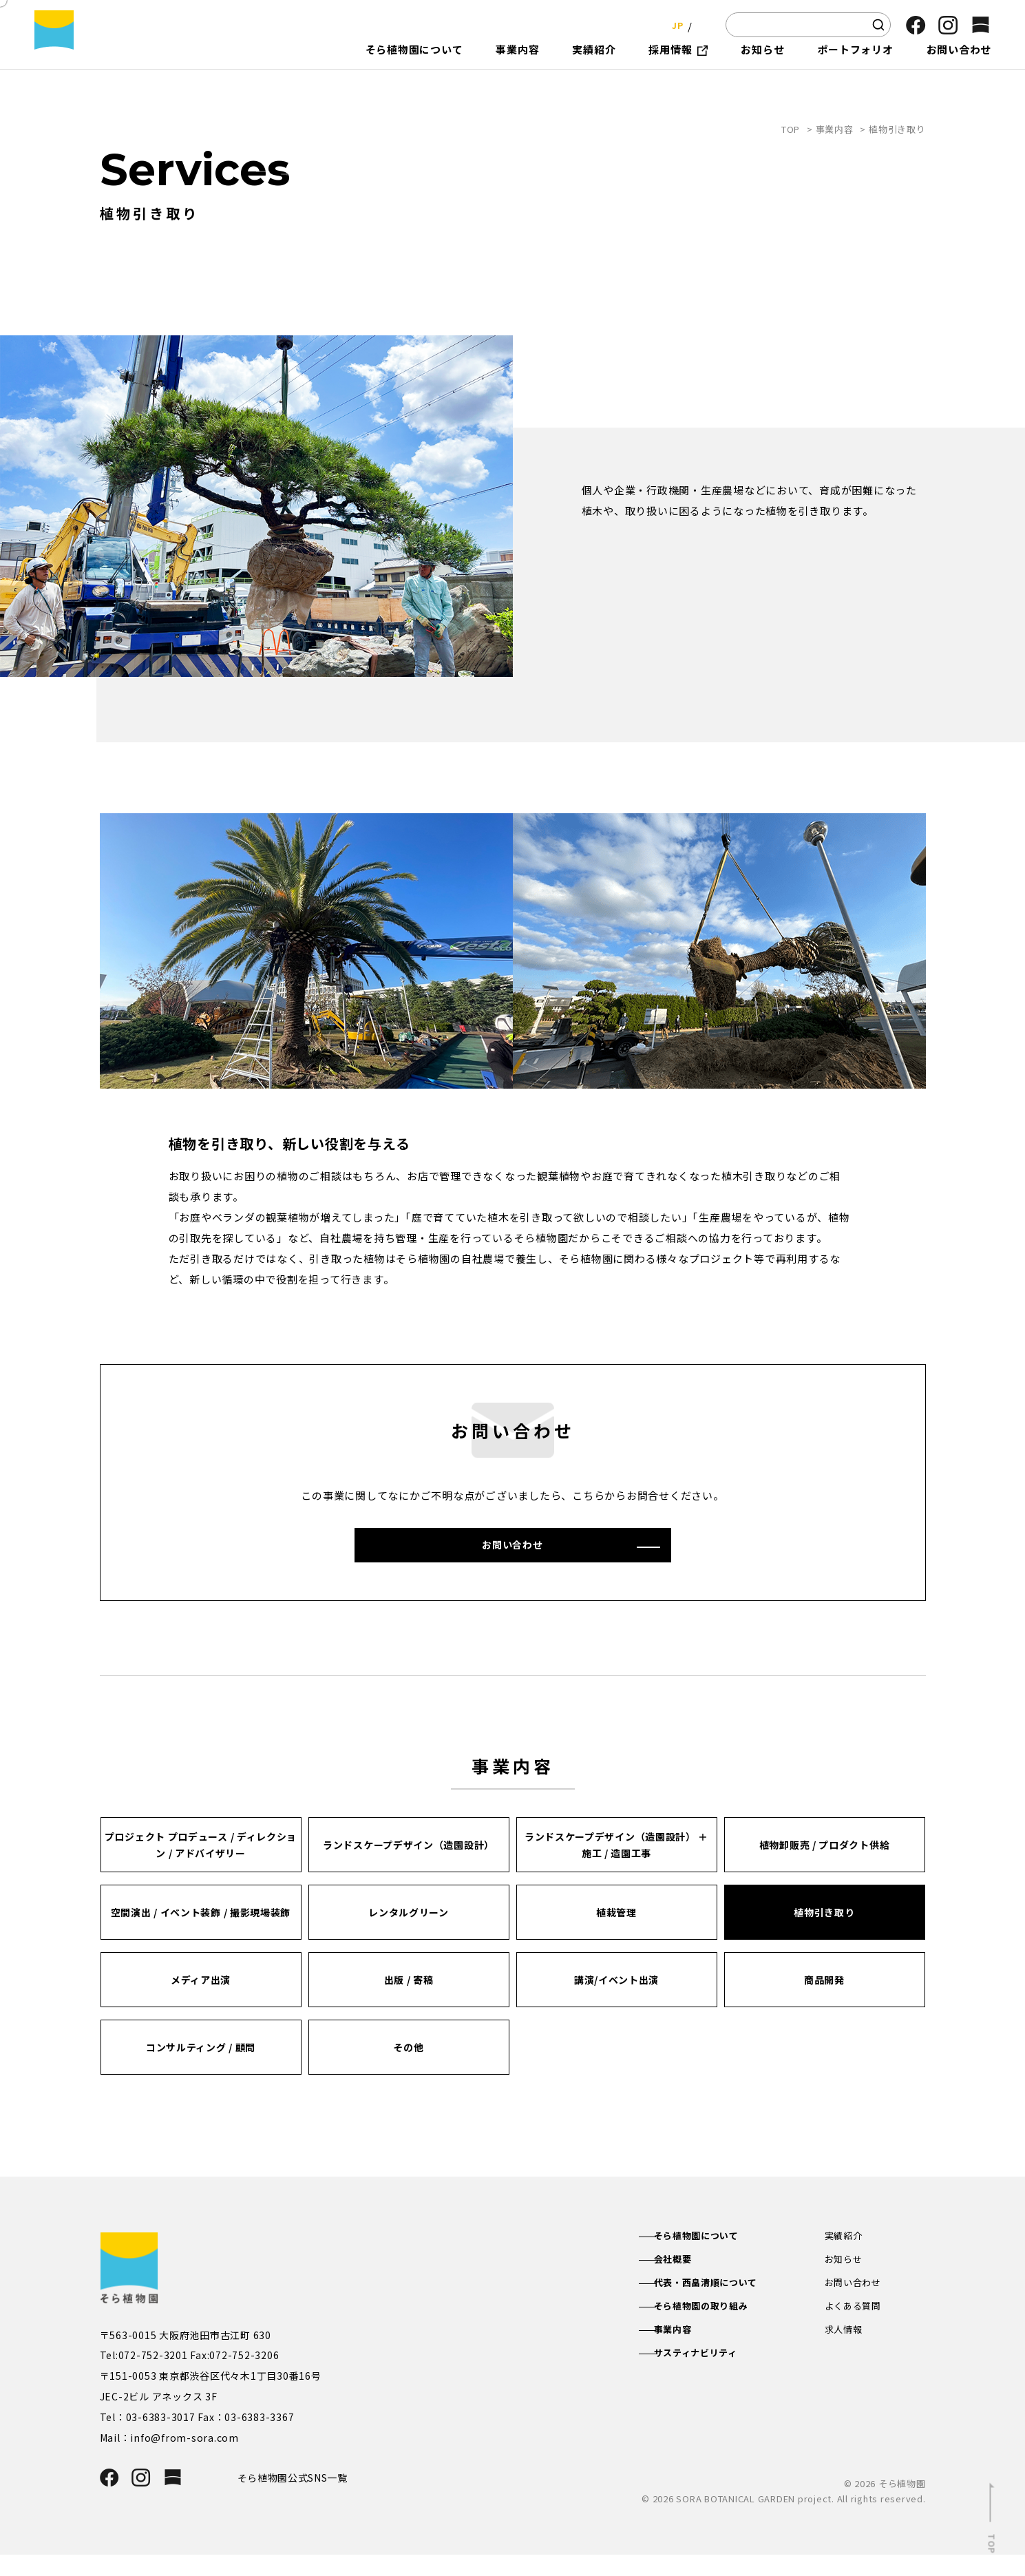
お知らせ (845, 2280)
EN (701, 24)
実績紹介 (845, 2256)
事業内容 (835, 129)
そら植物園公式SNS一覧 (298, 2498)
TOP (790, 129)
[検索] (878, 24)
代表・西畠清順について (720, 2305)
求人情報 (845, 2354)
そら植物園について (711, 2256)
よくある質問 (855, 2329)
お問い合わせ (855, 2305)
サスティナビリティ (710, 2378)
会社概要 (685, 2280)
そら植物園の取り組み (716, 2329)
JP (673, 24)
